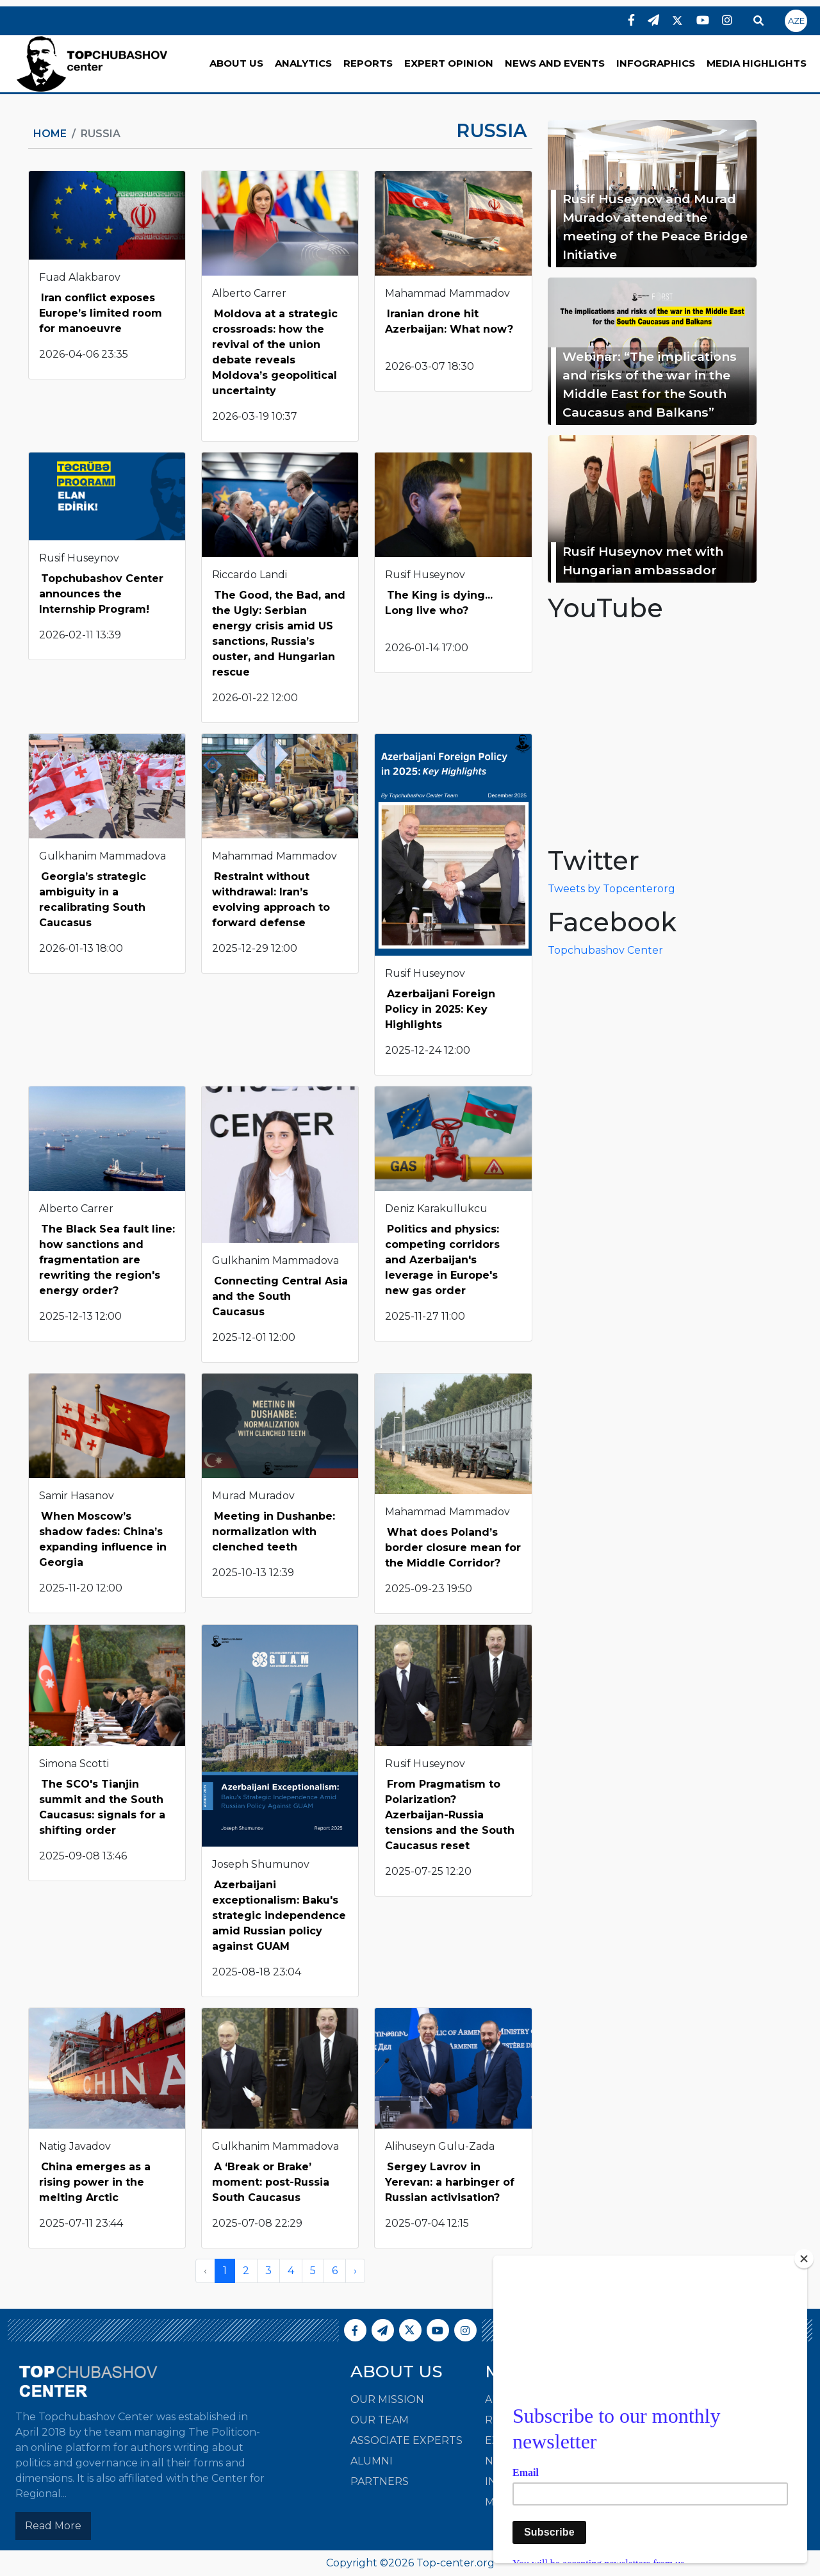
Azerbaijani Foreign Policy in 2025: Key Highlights (440, 1009)
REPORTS (368, 63)
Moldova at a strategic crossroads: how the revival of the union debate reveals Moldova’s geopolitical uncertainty (275, 352)
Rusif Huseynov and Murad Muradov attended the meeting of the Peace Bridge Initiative (655, 226)
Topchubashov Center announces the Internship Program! (101, 593)
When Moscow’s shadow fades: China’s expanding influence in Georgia (103, 1539)
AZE (796, 20)
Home (50, 134)
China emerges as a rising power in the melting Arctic (95, 2182)
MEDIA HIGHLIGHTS (757, 63)
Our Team (379, 2420)
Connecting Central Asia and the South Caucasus (280, 1296)
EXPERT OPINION (448, 63)
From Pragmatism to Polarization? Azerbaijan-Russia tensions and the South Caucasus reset (449, 1815)
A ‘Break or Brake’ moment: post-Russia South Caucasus (270, 2182)
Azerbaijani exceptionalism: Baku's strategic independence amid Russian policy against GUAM (279, 1915)
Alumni (371, 2461)
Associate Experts (406, 2440)
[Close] (804, 2258)
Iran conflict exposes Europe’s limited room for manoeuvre (100, 313)
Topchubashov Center (605, 950)
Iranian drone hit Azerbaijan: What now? (449, 321)
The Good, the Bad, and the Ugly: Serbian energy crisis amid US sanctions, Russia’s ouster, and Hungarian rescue (278, 633)
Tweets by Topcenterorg (611, 889)
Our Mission (387, 2399)
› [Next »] (355, 2270)
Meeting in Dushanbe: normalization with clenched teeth (273, 1531)
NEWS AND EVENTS (555, 63)
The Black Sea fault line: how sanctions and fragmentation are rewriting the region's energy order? (107, 1260)
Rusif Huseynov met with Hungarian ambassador (642, 561)
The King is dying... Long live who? (439, 603)
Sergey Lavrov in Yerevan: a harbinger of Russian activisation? (449, 2182)
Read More (53, 2526)
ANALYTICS (303, 63)
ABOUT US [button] (236, 63)
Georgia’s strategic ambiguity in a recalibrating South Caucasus (92, 899)
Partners (379, 2481)
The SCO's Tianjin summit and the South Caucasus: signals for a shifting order (102, 1807)
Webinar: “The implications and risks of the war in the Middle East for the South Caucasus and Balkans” (649, 384)
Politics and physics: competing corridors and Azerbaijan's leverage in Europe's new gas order (442, 1260)
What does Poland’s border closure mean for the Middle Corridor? (453, 1547)
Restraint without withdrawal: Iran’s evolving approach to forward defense (271, 899)
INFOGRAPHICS (655, 63)
